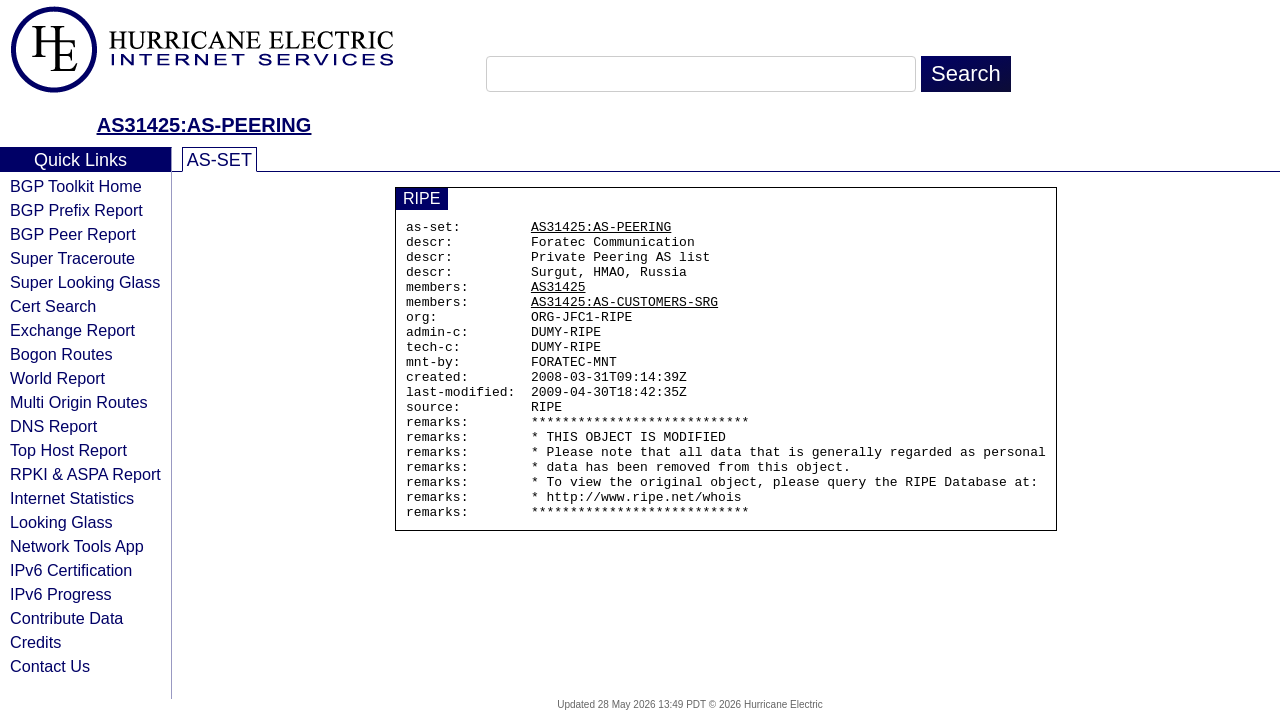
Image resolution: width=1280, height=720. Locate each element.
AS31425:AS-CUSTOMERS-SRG (624, 319)
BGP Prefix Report (76, 210)
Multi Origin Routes (79, 402)
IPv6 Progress (61, 594)
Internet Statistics (72, 498)
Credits (35, 642)
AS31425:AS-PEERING (204, 125)
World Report (57, 378)
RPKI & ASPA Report (85, 474)
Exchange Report (72, 330)
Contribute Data (66, 618)
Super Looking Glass (85, 282)
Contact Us (50, 666)
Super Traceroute (72, 258)
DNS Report (53, 426)
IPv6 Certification (71, 570)
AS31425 (558, 301)
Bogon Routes (61, 354)
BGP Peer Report (73, 234)
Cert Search (53, 306)
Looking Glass (61, 522)
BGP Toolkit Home (76, 186)
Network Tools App (77, 546)
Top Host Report (68, 450)
